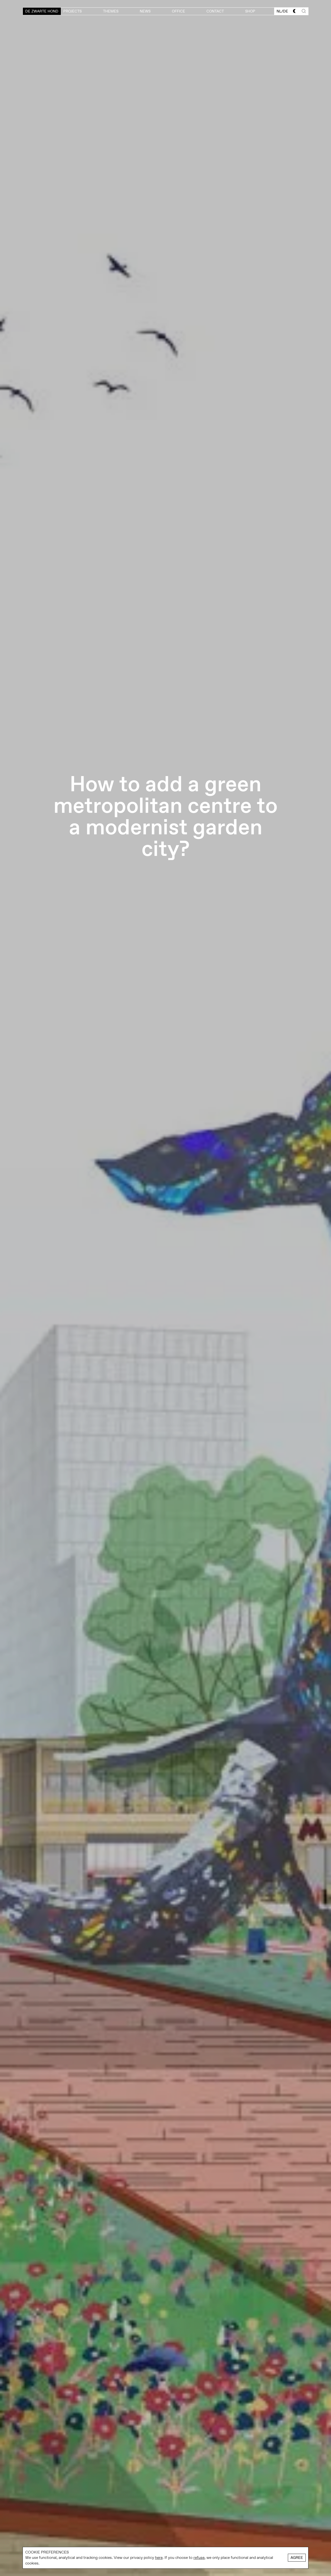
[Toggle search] (304, 11)
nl (279, 11)
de (285, 11)
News (145, 11)
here (159, 2557)
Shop (250, 11)
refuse (198, 2557)
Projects (72, 11)
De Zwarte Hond (41, 11)
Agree (297, 2557)
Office (178, 11)
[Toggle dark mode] (295, 11)
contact (215, 11)
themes (110, 11)
